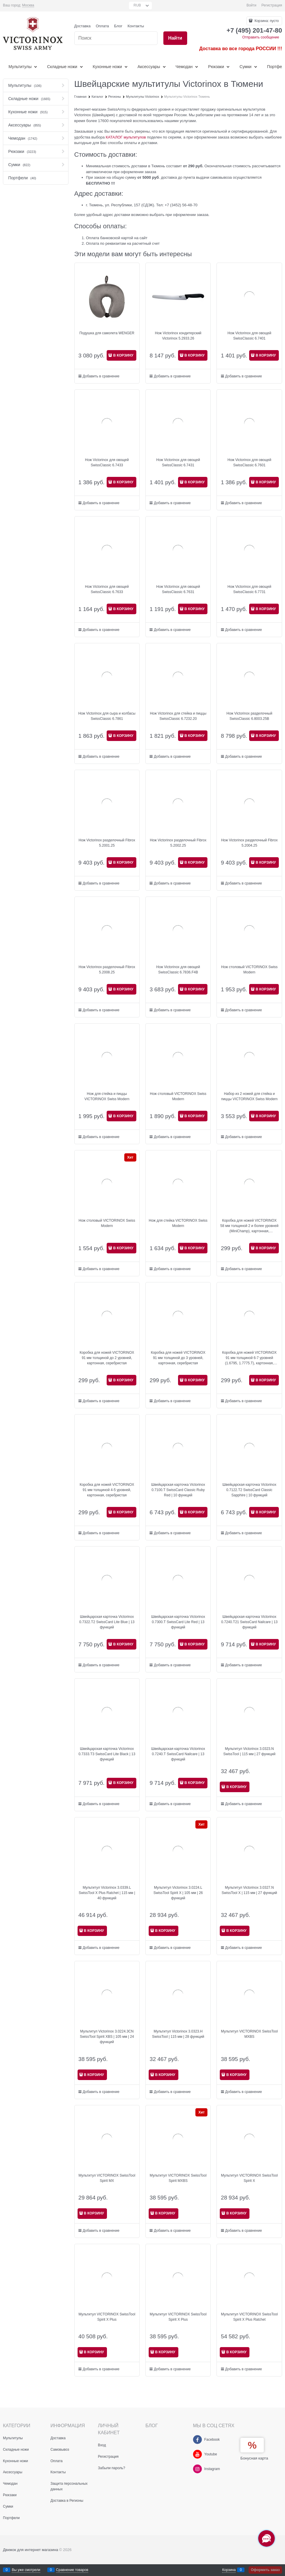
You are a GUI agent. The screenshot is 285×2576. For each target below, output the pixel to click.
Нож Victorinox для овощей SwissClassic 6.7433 (107, 462)
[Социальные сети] (266, 2538)
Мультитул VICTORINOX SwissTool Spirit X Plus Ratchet (249, 2317)
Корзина (229, 2569)
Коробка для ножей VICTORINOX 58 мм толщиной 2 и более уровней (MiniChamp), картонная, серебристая (249, 1226)
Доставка (82, 26)
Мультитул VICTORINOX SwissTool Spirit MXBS (178, 2178)
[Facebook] (197, 2439)
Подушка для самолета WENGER (106, 333)
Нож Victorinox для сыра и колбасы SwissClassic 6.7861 (106, 716)
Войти (251, 5)
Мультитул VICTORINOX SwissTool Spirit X (249, 2178)
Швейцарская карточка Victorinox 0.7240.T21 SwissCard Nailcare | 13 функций (249, 1622)
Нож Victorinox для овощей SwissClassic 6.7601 (249, 462)
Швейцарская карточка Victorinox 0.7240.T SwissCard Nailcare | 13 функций (178, 1754)
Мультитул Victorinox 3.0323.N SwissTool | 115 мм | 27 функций (249, 1751)
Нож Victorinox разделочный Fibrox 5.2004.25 (249, 843)
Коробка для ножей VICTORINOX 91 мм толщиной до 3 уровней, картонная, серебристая (178, 1358)
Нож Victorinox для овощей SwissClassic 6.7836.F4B (178, 969)
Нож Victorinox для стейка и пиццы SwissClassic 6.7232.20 (178, 716)
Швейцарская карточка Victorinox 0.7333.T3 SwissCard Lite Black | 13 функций (106, 1754)
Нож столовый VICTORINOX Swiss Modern (249, 969)
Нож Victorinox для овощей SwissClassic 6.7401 (249, 335)
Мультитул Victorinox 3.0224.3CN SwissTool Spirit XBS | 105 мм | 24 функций (107, 2036)
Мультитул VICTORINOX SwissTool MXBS (249, 2034)
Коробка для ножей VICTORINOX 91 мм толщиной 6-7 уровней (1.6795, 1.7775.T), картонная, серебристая (249, 1358)
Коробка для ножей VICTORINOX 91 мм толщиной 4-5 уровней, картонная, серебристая (107, 1490)
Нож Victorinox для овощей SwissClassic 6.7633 (107, 589)
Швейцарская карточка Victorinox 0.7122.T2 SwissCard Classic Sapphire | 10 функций (249, 1490)
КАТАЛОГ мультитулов (126, 137)
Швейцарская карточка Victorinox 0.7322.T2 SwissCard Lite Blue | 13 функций (107, 1622)
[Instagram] (197, 2468)
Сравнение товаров (72, 2569)
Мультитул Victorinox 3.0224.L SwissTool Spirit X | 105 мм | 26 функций (178, 1892)
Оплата (102, 26)
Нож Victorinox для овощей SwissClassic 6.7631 (178, 589)
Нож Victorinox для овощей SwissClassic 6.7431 (178, 462)
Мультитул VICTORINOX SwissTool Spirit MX (106, 2178)
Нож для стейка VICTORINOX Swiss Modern (178, 1223)
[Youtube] (197, 2454)
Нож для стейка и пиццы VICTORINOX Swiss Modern (106, 1096)
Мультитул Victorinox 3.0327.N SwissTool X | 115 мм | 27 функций (249, 1890)
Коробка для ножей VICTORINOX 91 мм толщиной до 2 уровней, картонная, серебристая (107, 1358)
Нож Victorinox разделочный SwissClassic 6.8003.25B (249, 716)
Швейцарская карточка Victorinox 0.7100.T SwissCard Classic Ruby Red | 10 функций (178, 1490)
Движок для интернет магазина (30, 2550)
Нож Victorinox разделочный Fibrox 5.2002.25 (178, 843)
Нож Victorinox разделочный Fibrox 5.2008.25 (106, 969)
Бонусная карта (254, 2458)
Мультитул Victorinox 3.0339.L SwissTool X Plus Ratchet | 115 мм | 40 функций (107, 1892)
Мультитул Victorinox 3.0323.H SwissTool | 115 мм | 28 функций (178, 2034)
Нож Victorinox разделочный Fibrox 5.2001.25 (106, 843)
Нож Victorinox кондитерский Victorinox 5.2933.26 (178, 335)
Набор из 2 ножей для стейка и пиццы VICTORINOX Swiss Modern (249, 1096)
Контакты (136, 26)
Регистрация (271, 5)
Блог (118, 26)
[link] (28, 5)
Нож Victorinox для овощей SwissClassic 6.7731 (249, 589)
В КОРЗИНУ (123, 355)
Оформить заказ (265, 2570)
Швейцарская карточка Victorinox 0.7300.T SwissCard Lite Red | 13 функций (178, 1622)
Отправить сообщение (260, 37)
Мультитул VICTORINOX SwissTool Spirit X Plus (106, 2317)
